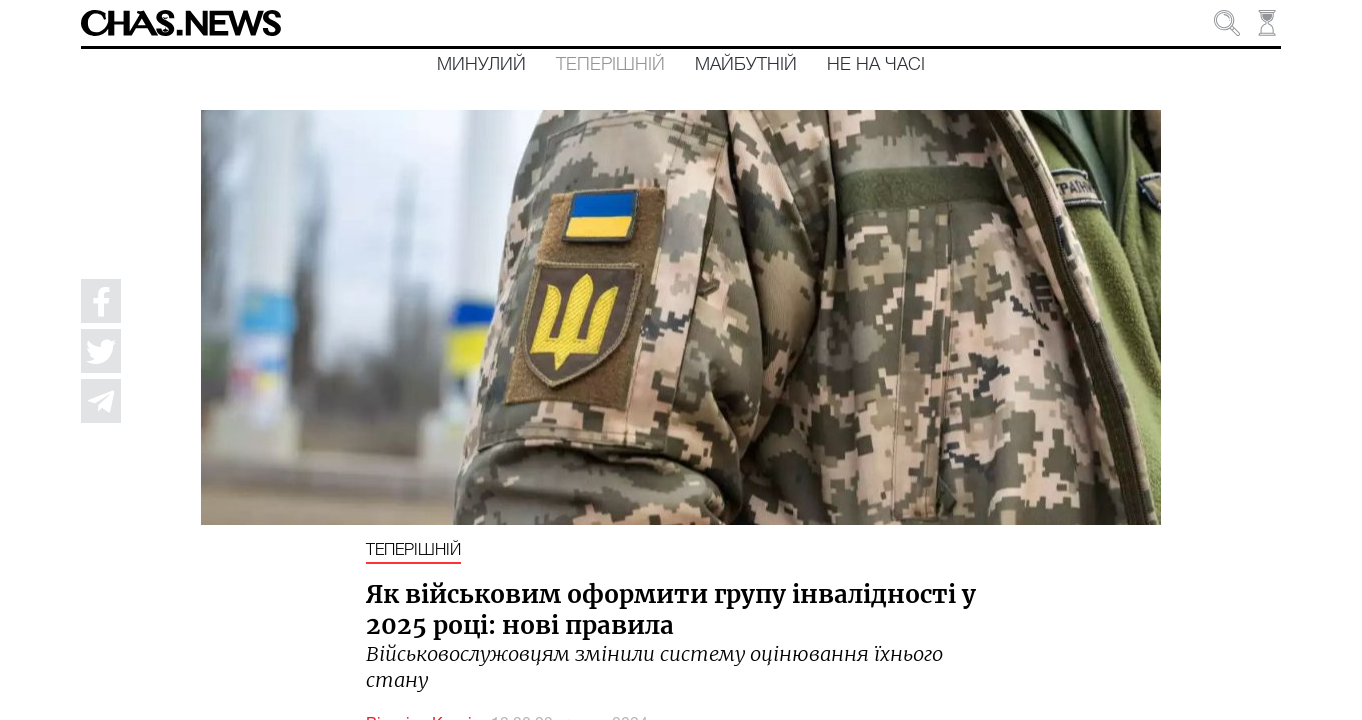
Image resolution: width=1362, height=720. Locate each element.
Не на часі (876, 65)
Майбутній (746, 65)
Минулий (481, 65)
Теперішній (610, 65)
